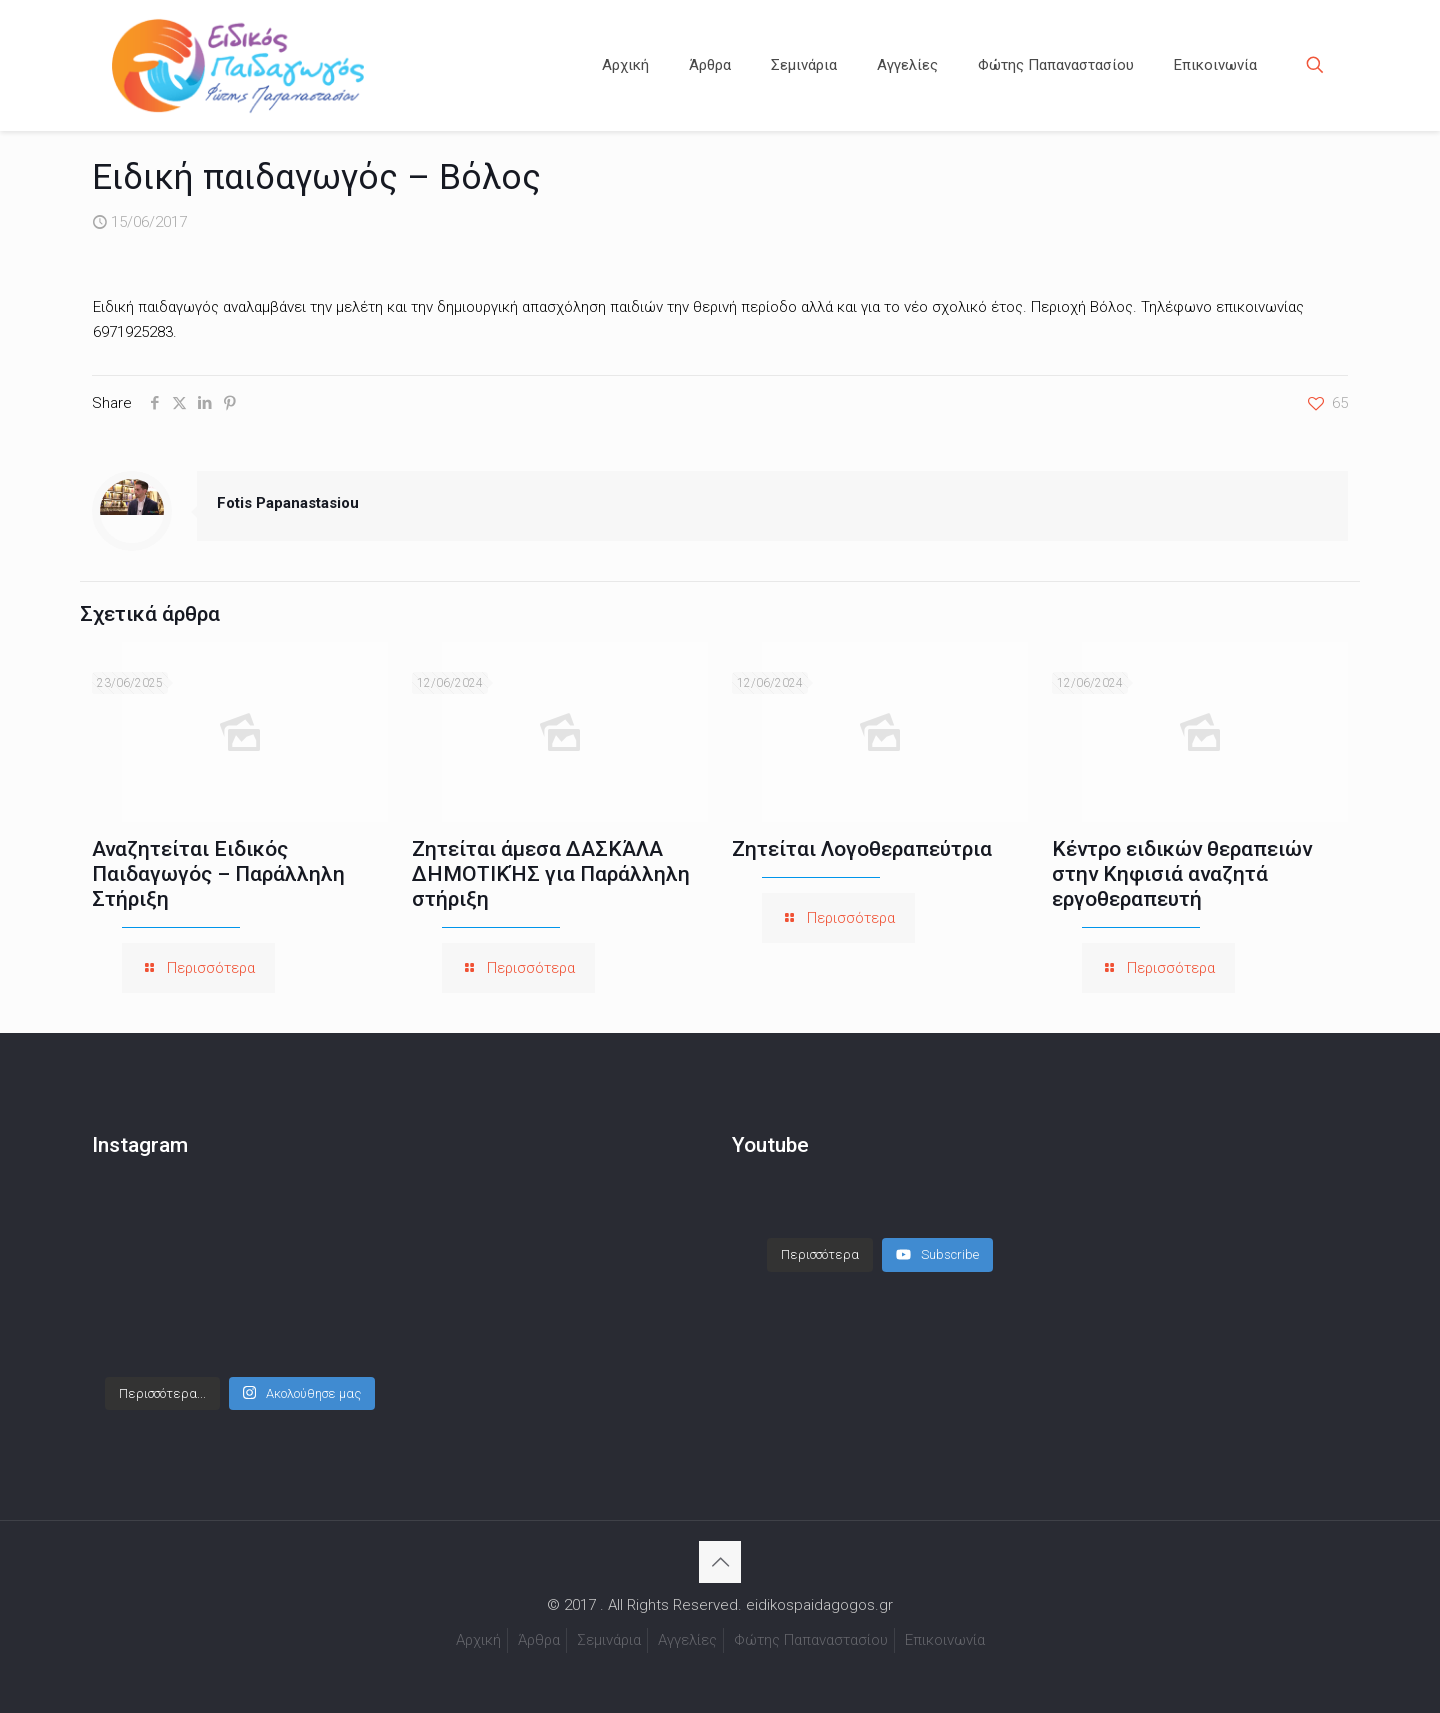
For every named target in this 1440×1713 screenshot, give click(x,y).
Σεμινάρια (609, 1640)
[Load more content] (820, 1235)
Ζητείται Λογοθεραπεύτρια (862, 849)
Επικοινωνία (945, 1640)
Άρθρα (539, 1640)
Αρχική (478, 1640)
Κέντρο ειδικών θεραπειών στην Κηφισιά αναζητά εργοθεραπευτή (1182, 874)
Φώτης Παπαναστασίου (811, 1640)
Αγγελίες (687, 1640)
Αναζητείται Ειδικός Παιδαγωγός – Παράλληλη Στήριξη (218, 874)
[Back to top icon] (720, 1562)
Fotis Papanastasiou (288, 503)
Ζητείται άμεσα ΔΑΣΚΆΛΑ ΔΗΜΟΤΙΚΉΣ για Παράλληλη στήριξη (551, 874)
